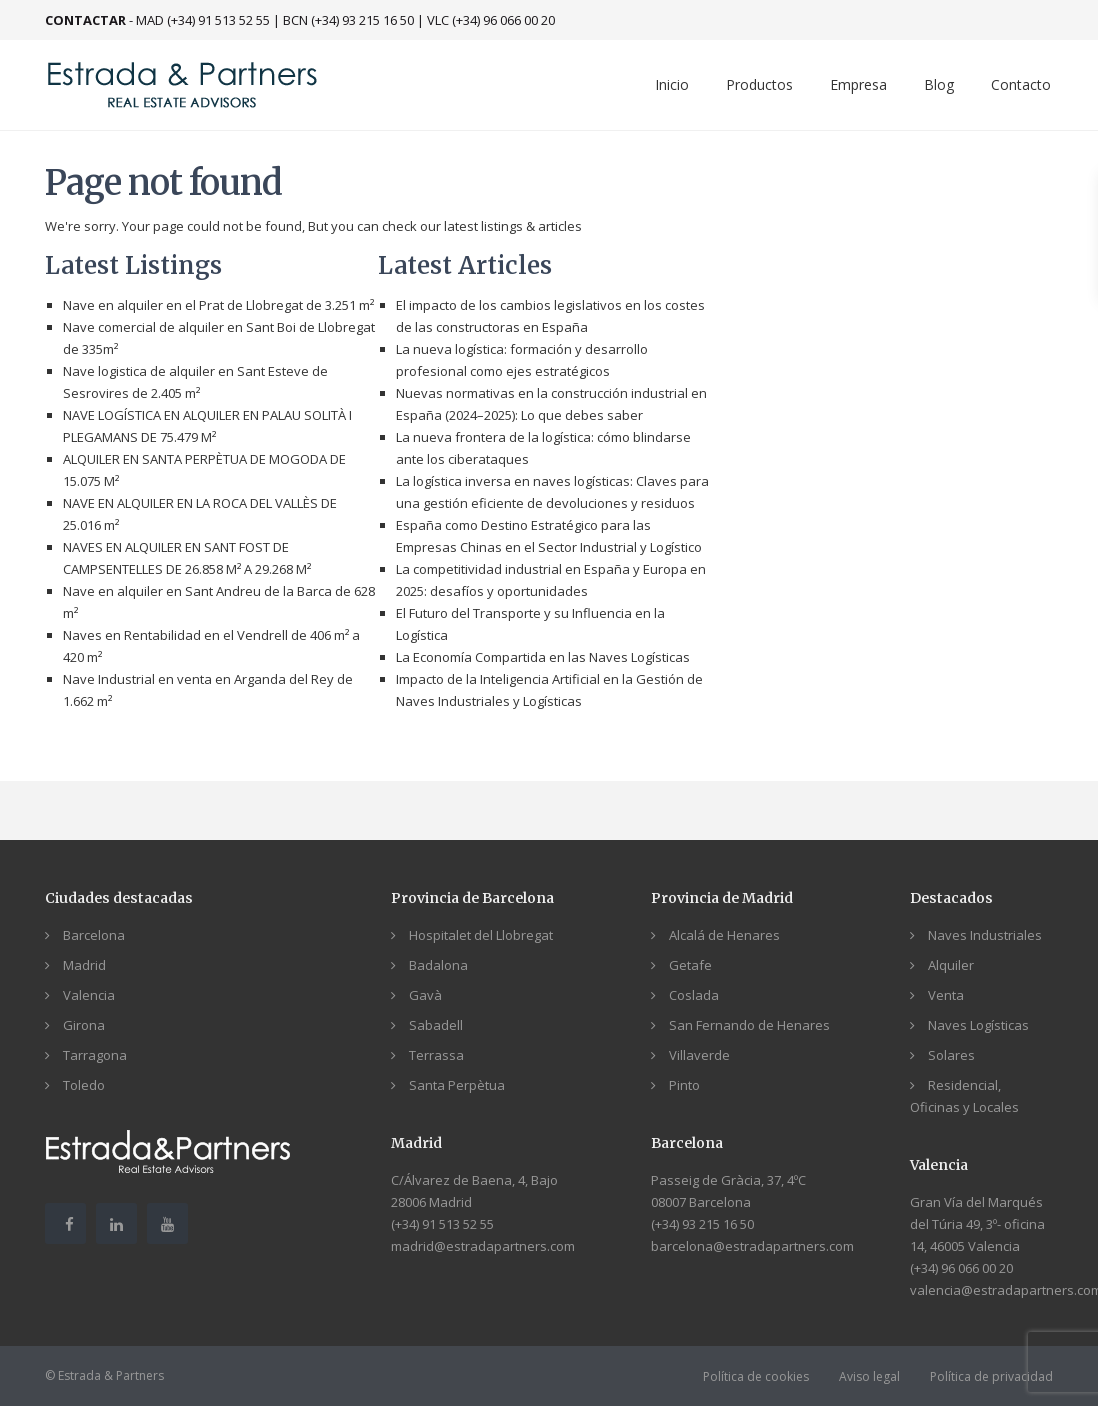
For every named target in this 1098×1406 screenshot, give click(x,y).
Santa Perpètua (457, 1085)
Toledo (84, 1085)
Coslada (694, 995)
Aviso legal (869, 1376)
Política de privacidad (991, 1376)
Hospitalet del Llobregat (481, 935)
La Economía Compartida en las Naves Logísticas (543, 657)
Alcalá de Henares (724, 935)
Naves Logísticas (978, 1025)
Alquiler (951, 965)
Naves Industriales (985, 935)
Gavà (425, 995)
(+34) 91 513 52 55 (442, 1224)
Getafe (690, 965)
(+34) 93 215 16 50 (702, 1224)
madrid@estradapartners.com (483, 1246)
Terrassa (436, 1055)
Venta (946, 995)
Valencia (89, 995)
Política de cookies (756, 1376)
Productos (759, 84)
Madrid (84, 965)
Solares (951, 1055)
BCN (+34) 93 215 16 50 (348, 20)
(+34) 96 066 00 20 (961, 1268)
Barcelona (94, 935)
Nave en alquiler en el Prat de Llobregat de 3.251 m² (218, 305)
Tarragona (95, 1055)
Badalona (438, 965)
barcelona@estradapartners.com (752, 1246)
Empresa (858, 84)
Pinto (684, 1085)
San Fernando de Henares (749, 1025)
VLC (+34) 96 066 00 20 (491, 20)
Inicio (672, 84)
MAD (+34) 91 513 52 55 (203, 20)
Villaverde (699, 1055)
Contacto (1021, 84)
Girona (84, 1025)
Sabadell (436, 1025)
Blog (939, 84)
